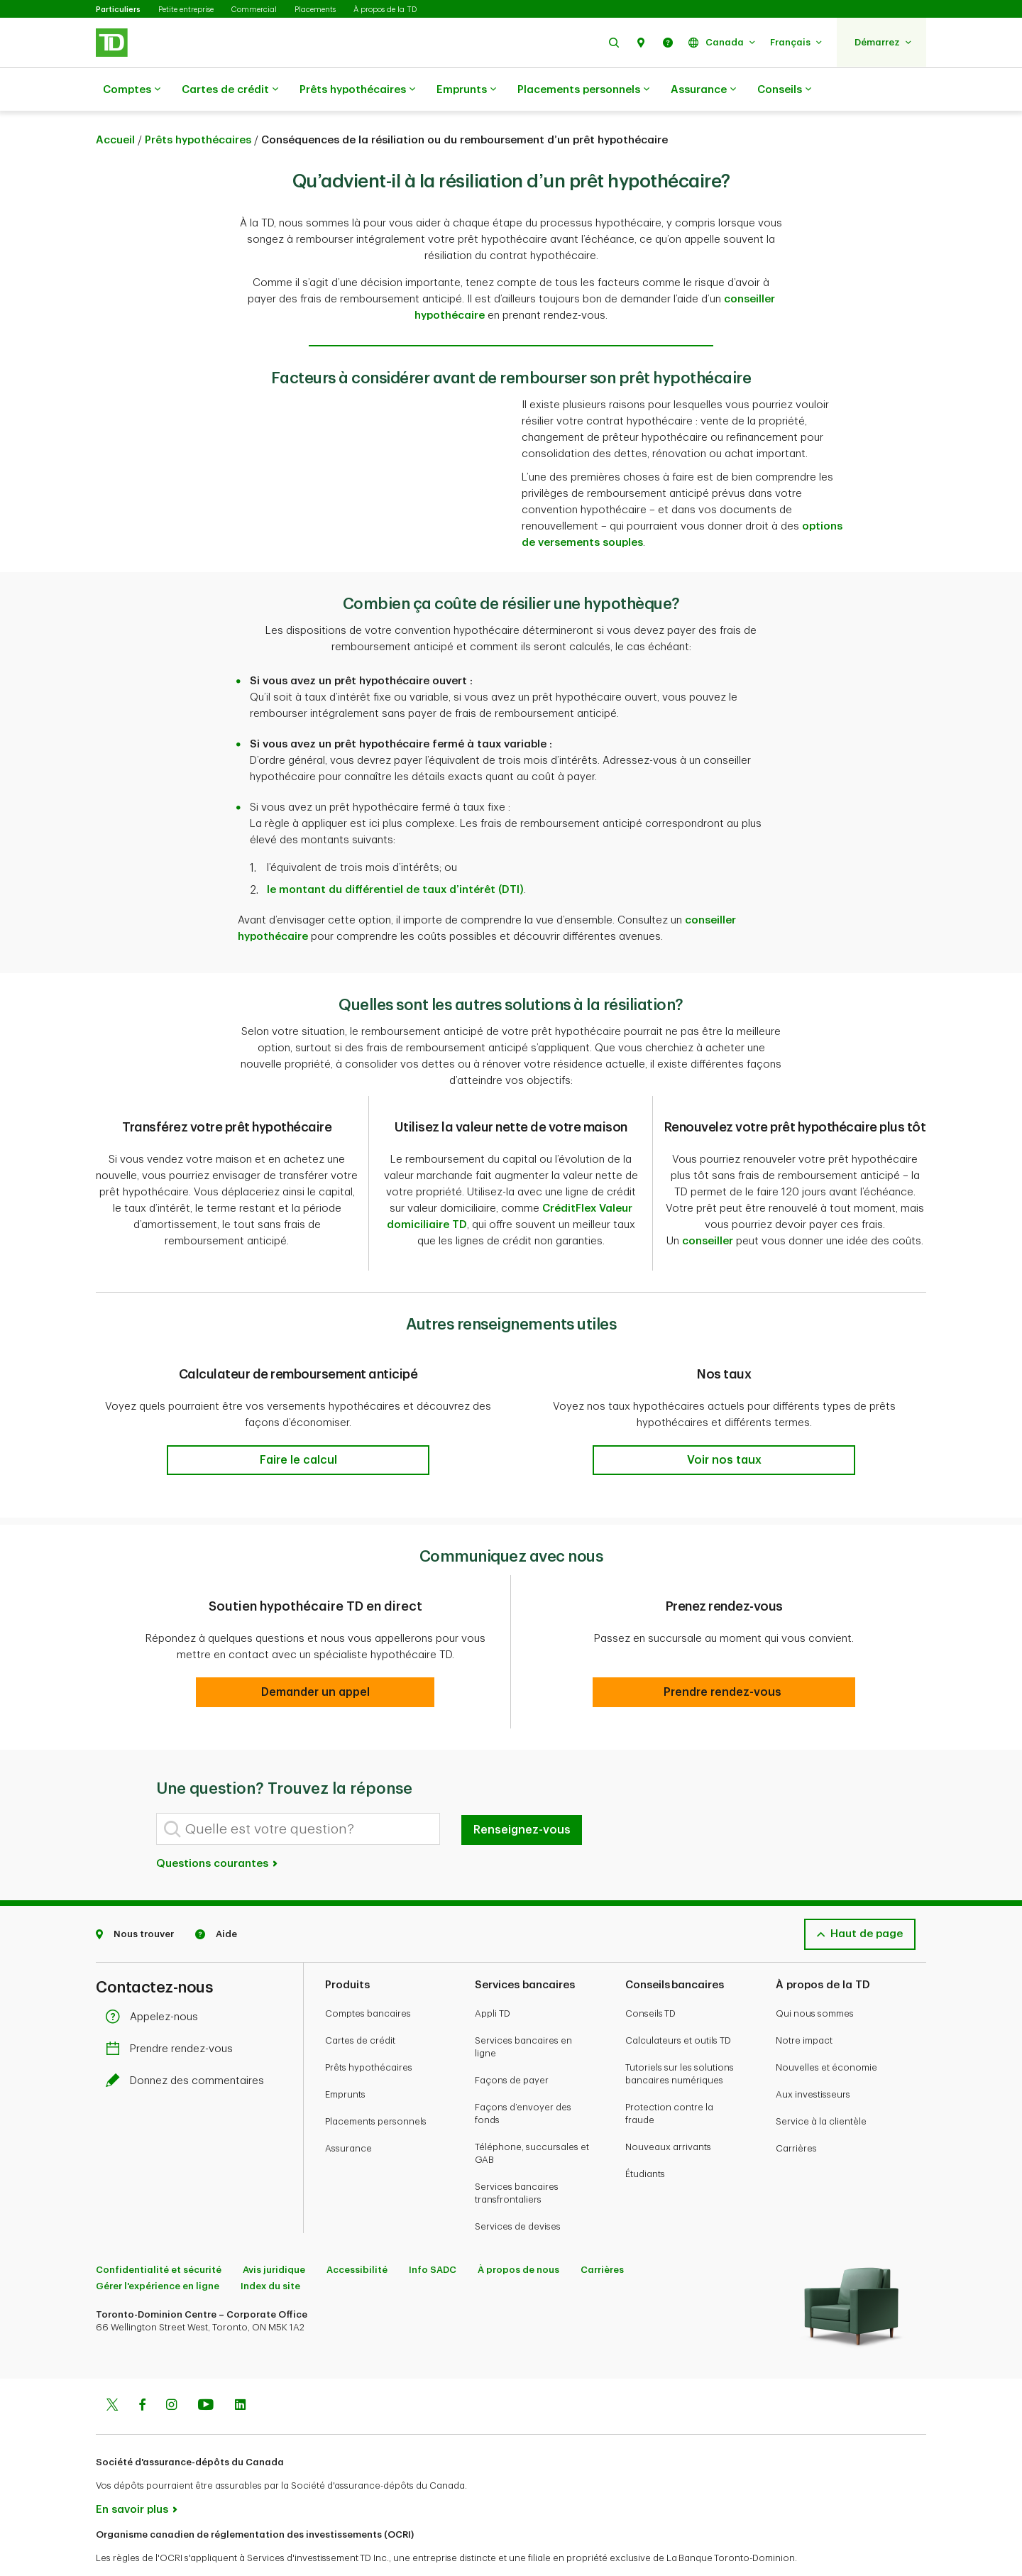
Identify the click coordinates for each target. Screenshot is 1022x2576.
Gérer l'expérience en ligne (157, 2250)
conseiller (707, 1205)
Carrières (796, 2112)
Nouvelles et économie (826, 2032)
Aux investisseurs (813, 2058)
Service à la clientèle (821, 2085)
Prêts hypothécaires (357, 90)
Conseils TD (650, 1978)
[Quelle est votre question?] (298, 1793)
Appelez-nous (155, 1981)
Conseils (784, 90)
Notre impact (804, 2005)
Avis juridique (274, 2234)
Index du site (270, 2250)
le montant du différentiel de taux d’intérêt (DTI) (395, 854)
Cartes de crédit (230, 90)
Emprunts (466, 90)
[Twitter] (112, 2370)
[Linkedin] (240, 2370)
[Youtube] (206, 2370)
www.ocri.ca (128, 2546)
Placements (315, 9)
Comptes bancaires (368, 1978)
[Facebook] (142, 2370)
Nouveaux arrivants (668, 2111)
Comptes (131, 90)
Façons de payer (512, 2044)
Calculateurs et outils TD (678, 2005)
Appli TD (492, 1978)
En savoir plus (132, 2474)
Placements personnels (583, 90)
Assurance (703, 90)
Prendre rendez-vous (173, 2013)
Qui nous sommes (815, 1978)
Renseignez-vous (522, 1794)
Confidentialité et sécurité (158, 2234)
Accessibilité (357, 2234)
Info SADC (432, 2234)
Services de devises (518, 2191)
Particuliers (118, 9)
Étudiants (645, 2138)
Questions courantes (217, 1828)
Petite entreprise (186, 9)
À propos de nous (518, 2234)
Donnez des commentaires (188, 2045)
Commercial (254, 9)
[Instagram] (171, 2370)
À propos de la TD (385, 9)
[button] (614, 42)
